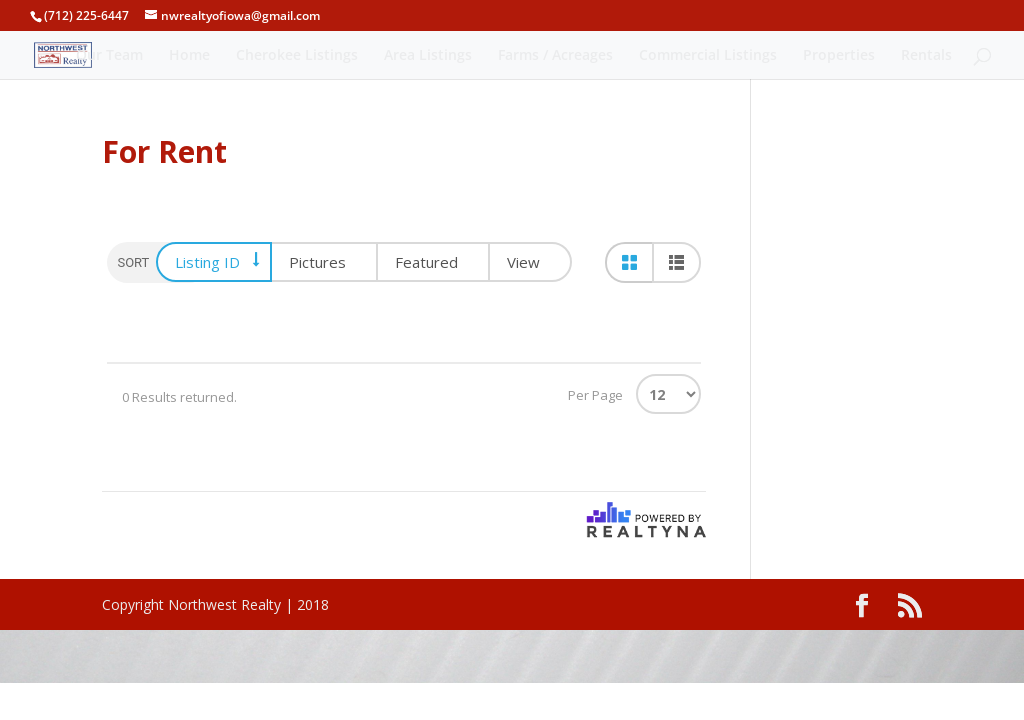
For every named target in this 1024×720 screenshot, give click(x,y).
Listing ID (207, 262)
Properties (839, 56)
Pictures (317, 262)
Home (189, 56)
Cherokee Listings (297, 56)
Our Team (109, 56)
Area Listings (428, 56)
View (523, 262)
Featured (426, 262)
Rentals (926, 56)
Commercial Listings (708, 56)
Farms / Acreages (555, 56)
